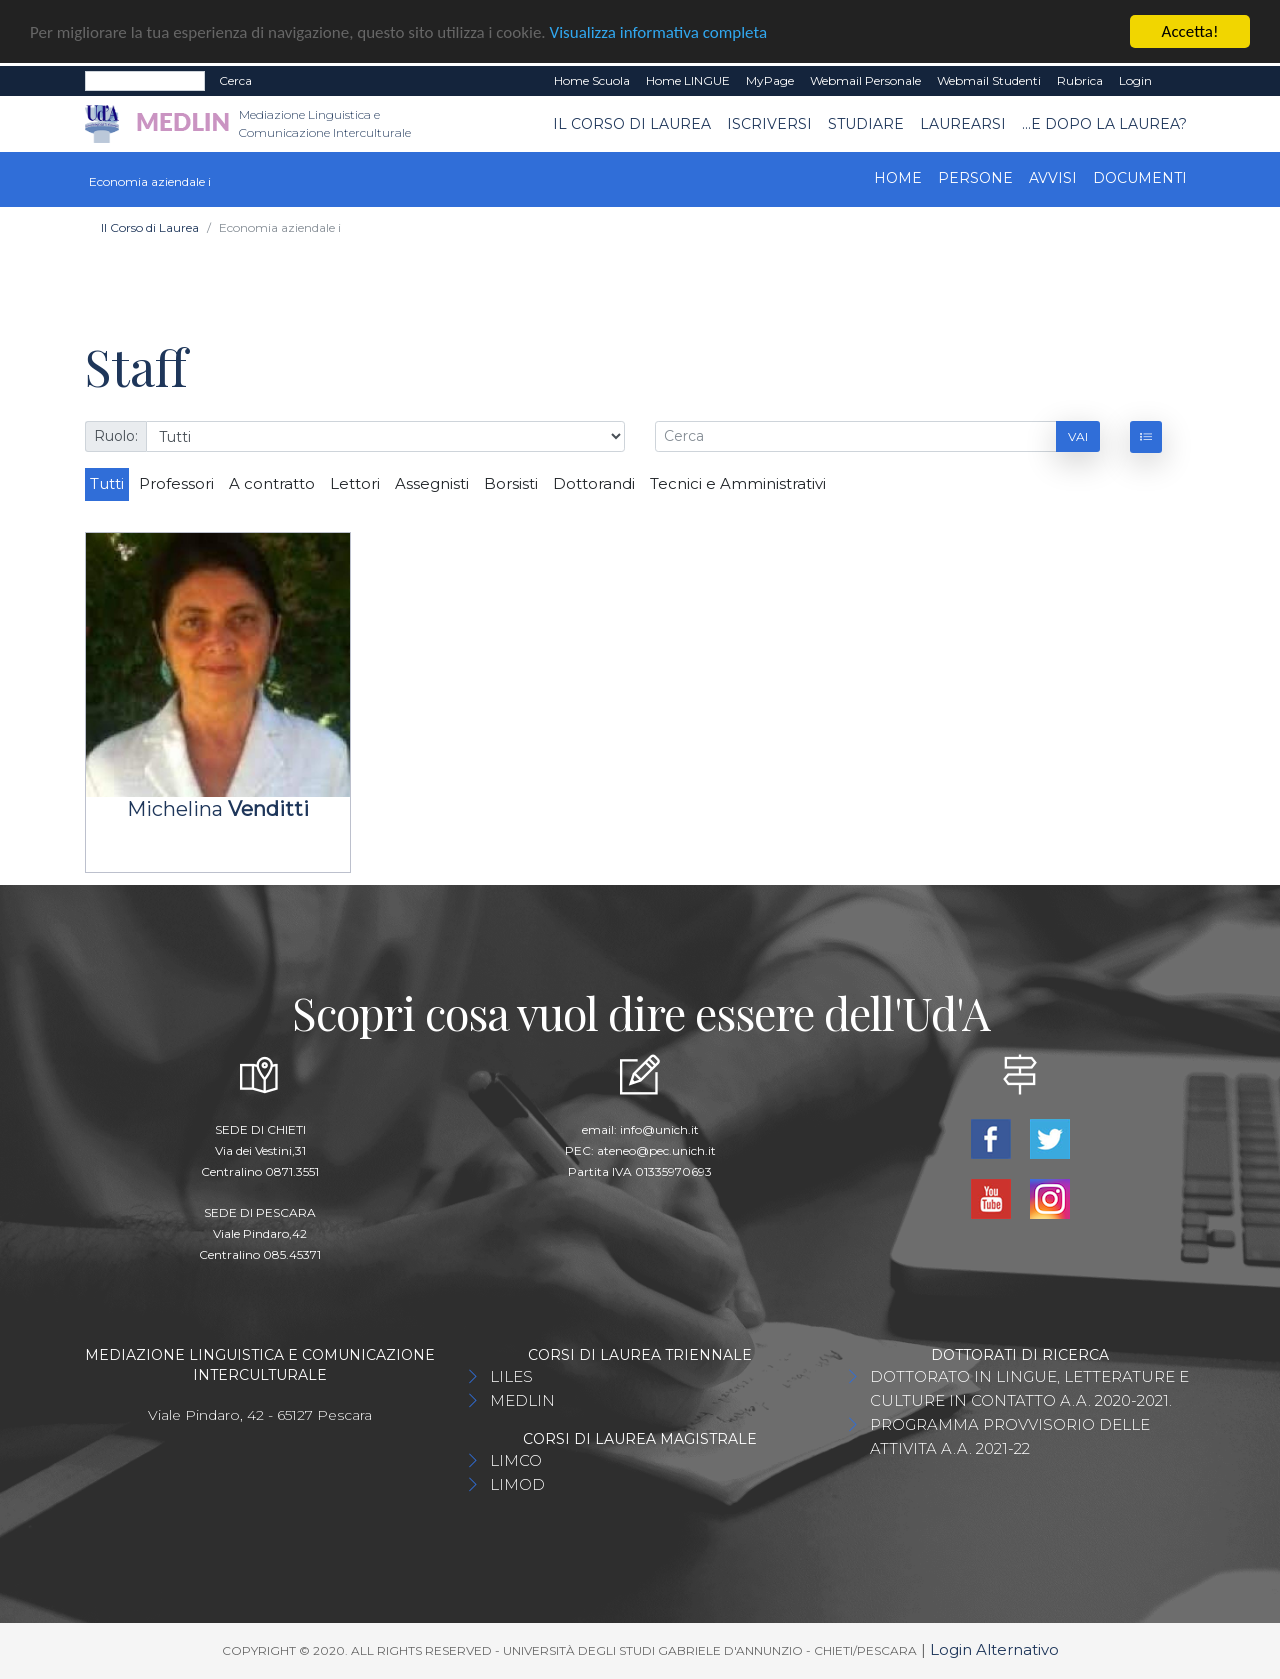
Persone (975, 178)
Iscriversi (769, 123)
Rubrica (1080, 80)
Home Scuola (592, 80)
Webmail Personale (865, 80)
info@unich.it (659, 1129)
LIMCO (516, 1460)
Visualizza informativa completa (659, 31)
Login (1135, 80)
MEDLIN (522, 1400)
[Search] (145, 81)
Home (898, 178)
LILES (511, 1376)
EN (1177, 81)
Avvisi (1053, 178)
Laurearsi (963, 123)
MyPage (770, 80)
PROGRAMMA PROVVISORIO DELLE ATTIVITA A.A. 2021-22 (1010, 1436)
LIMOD (517, 1484)
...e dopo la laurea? (1104, 123)
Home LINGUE (688, 80)
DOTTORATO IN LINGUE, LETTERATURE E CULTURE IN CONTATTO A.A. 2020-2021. (1029, 1388)
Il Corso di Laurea (632, 123)
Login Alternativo (994, 1649)
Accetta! (1190, 31)
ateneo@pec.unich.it (656, 1150)
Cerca (235, 80)
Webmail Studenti (989, 80)
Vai (1078, 435)
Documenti (1140, 178)
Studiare (866, 123)
